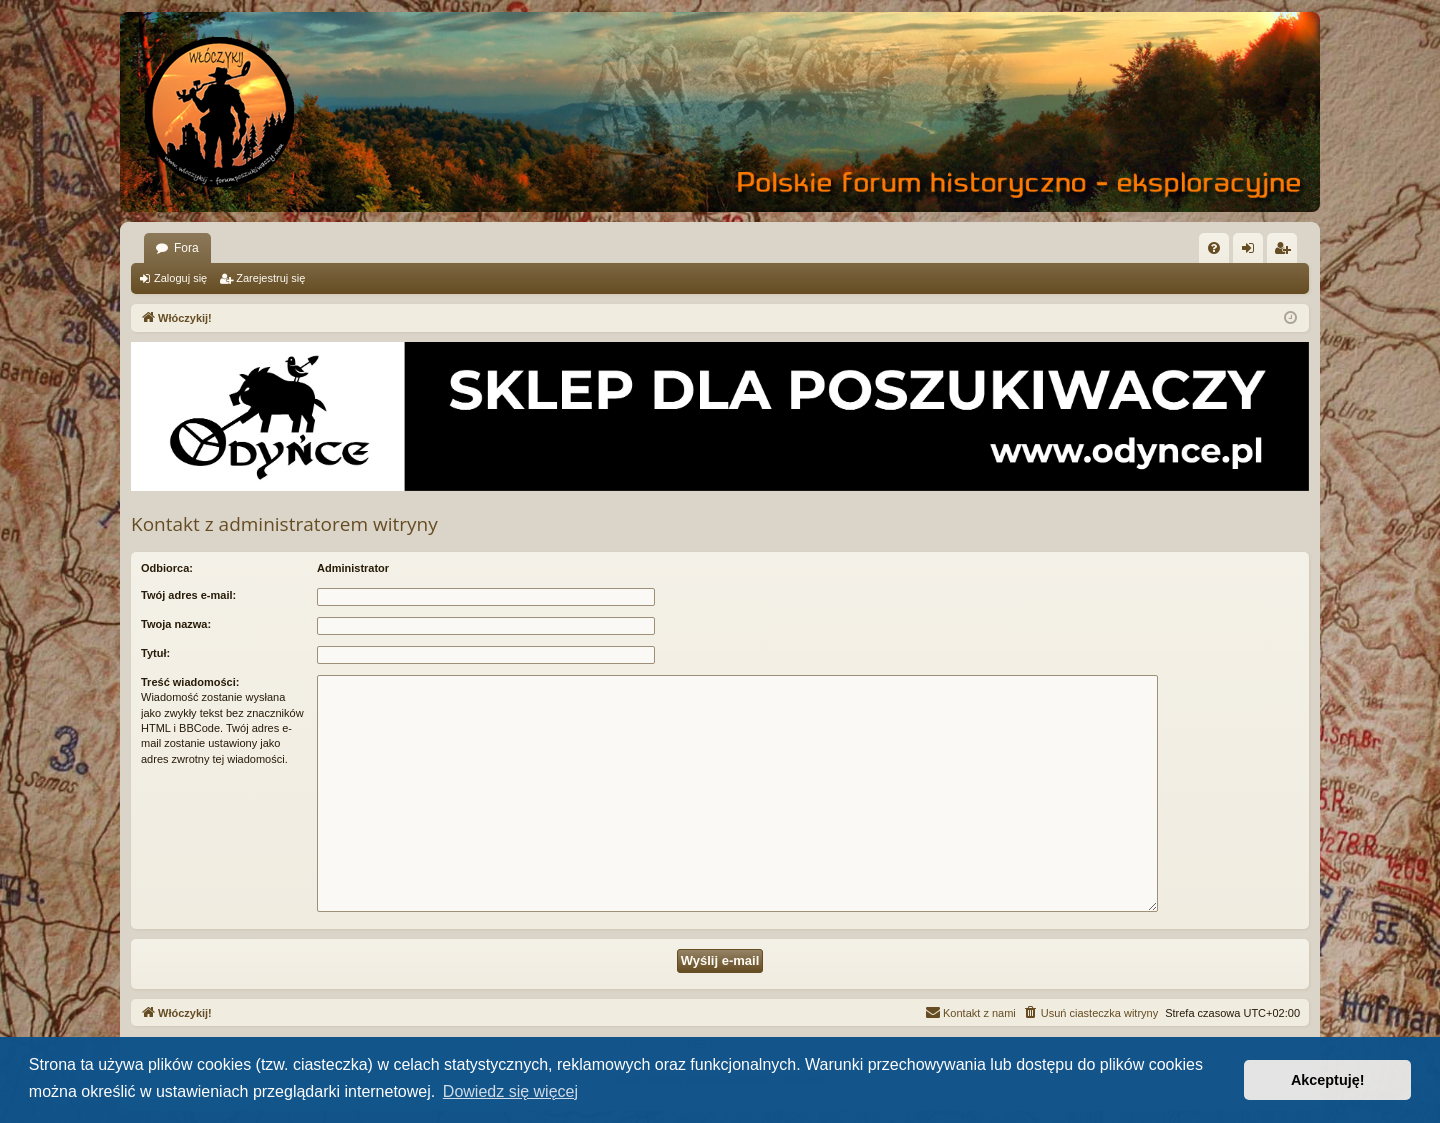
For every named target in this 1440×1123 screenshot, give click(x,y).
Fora (186, 248)
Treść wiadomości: (190, 682)
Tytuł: (155, 653)
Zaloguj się (180, 278)
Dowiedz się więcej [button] (510, 1091)
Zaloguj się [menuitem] (1252, 252)
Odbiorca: (167, 568)
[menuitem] (1214, 248)
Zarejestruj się (270, 278)
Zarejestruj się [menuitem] (1286, 252)
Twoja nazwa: (176, 624)
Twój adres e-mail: (188, 595)
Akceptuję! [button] (1328, 1080)
